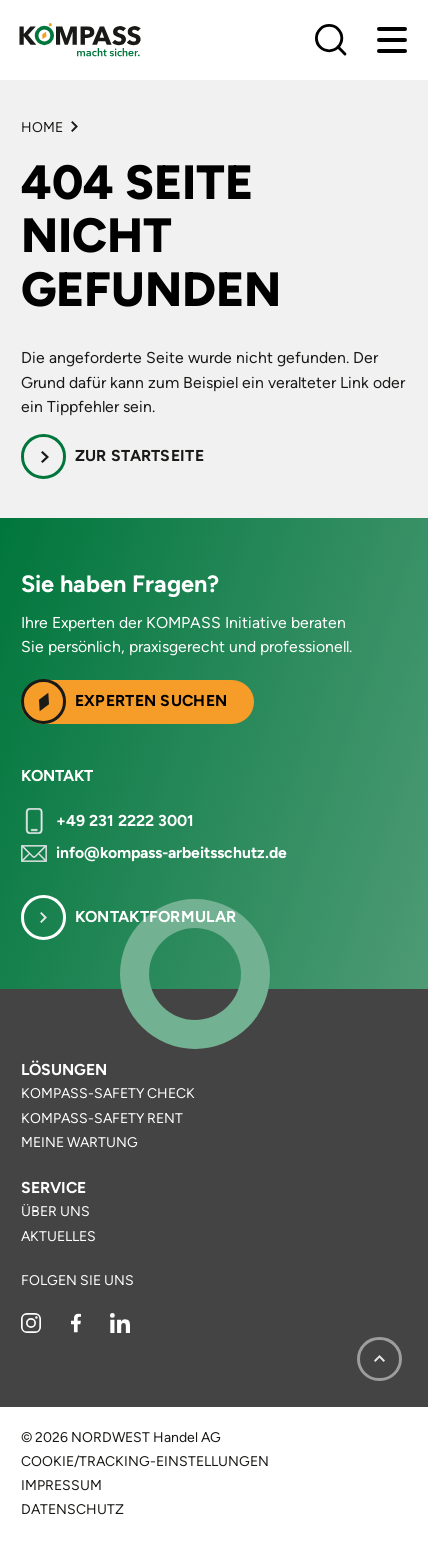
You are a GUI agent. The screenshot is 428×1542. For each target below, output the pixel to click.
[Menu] (392, 40)
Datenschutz (72, 1510)
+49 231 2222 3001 (125, 820)
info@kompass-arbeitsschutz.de (171, 852)
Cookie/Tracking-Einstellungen (145, 1462)
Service (53, 1187)
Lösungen (64, 1069)
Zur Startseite (139, 455)
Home (42, 127)
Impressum (61, 1486)
